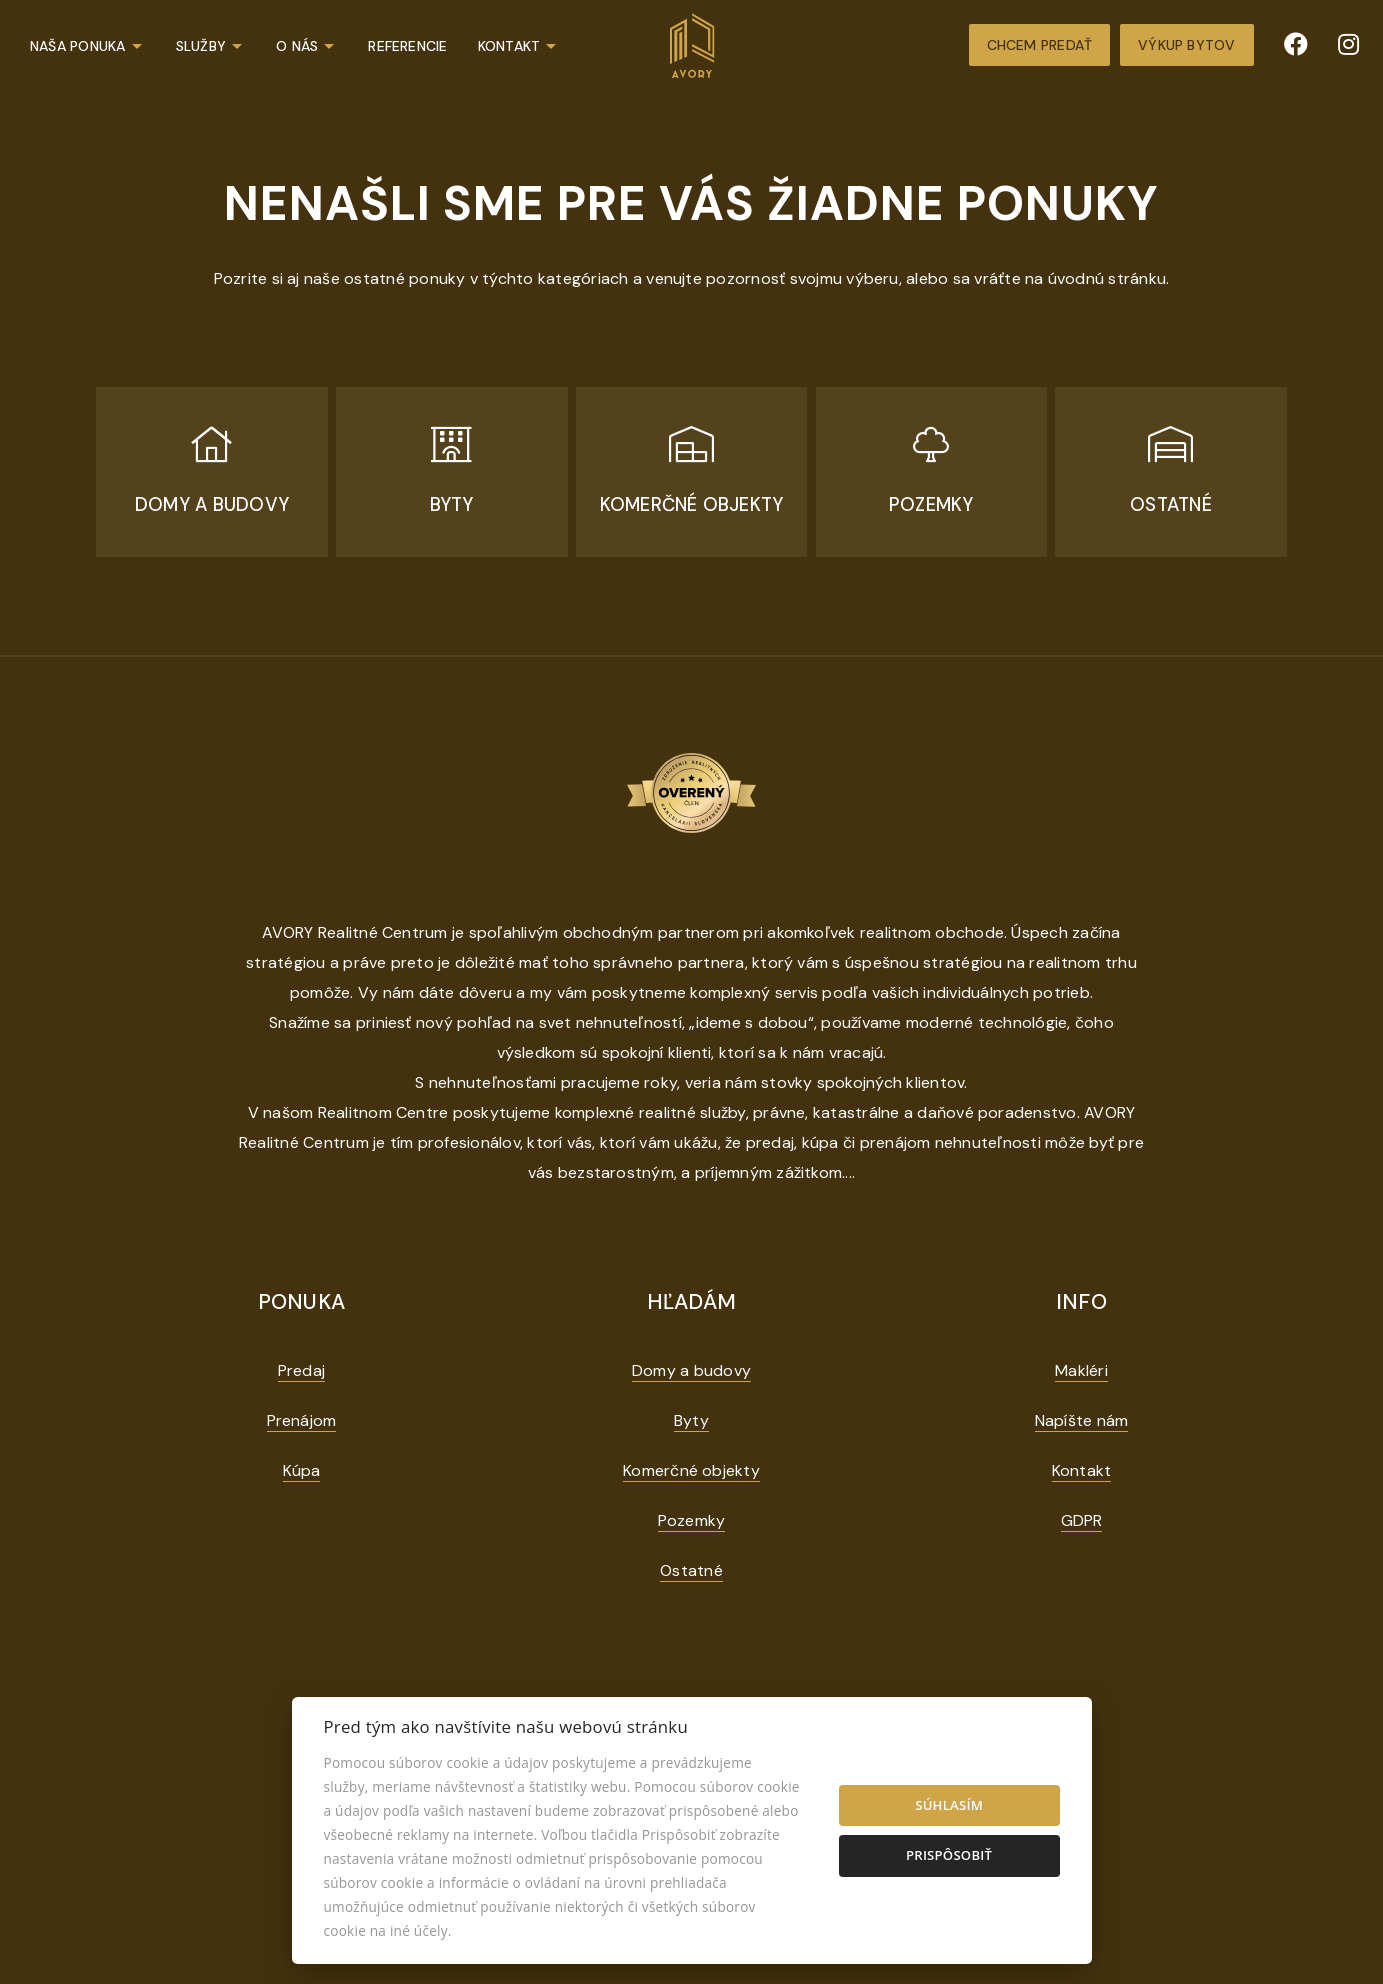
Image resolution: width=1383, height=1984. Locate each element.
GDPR (1082, 1520)
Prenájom (302, 1420)
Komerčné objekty (691, 1470)
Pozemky (692, 1520)
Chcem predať (1040, 45)
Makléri (1081, 1370)
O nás (297, 46)
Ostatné (691, 1570)
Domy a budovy (691, 1370)
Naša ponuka (78, 46)
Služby (201, 46)
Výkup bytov (1186, 45)
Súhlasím (949, 1805)
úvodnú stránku (1107, 278)
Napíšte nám (1082, 1420)
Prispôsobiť (949, 1855)
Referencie (407, 46)
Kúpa (302, 1470)
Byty (691, 1420)
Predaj (301, 1370)
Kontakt (509, 46)
